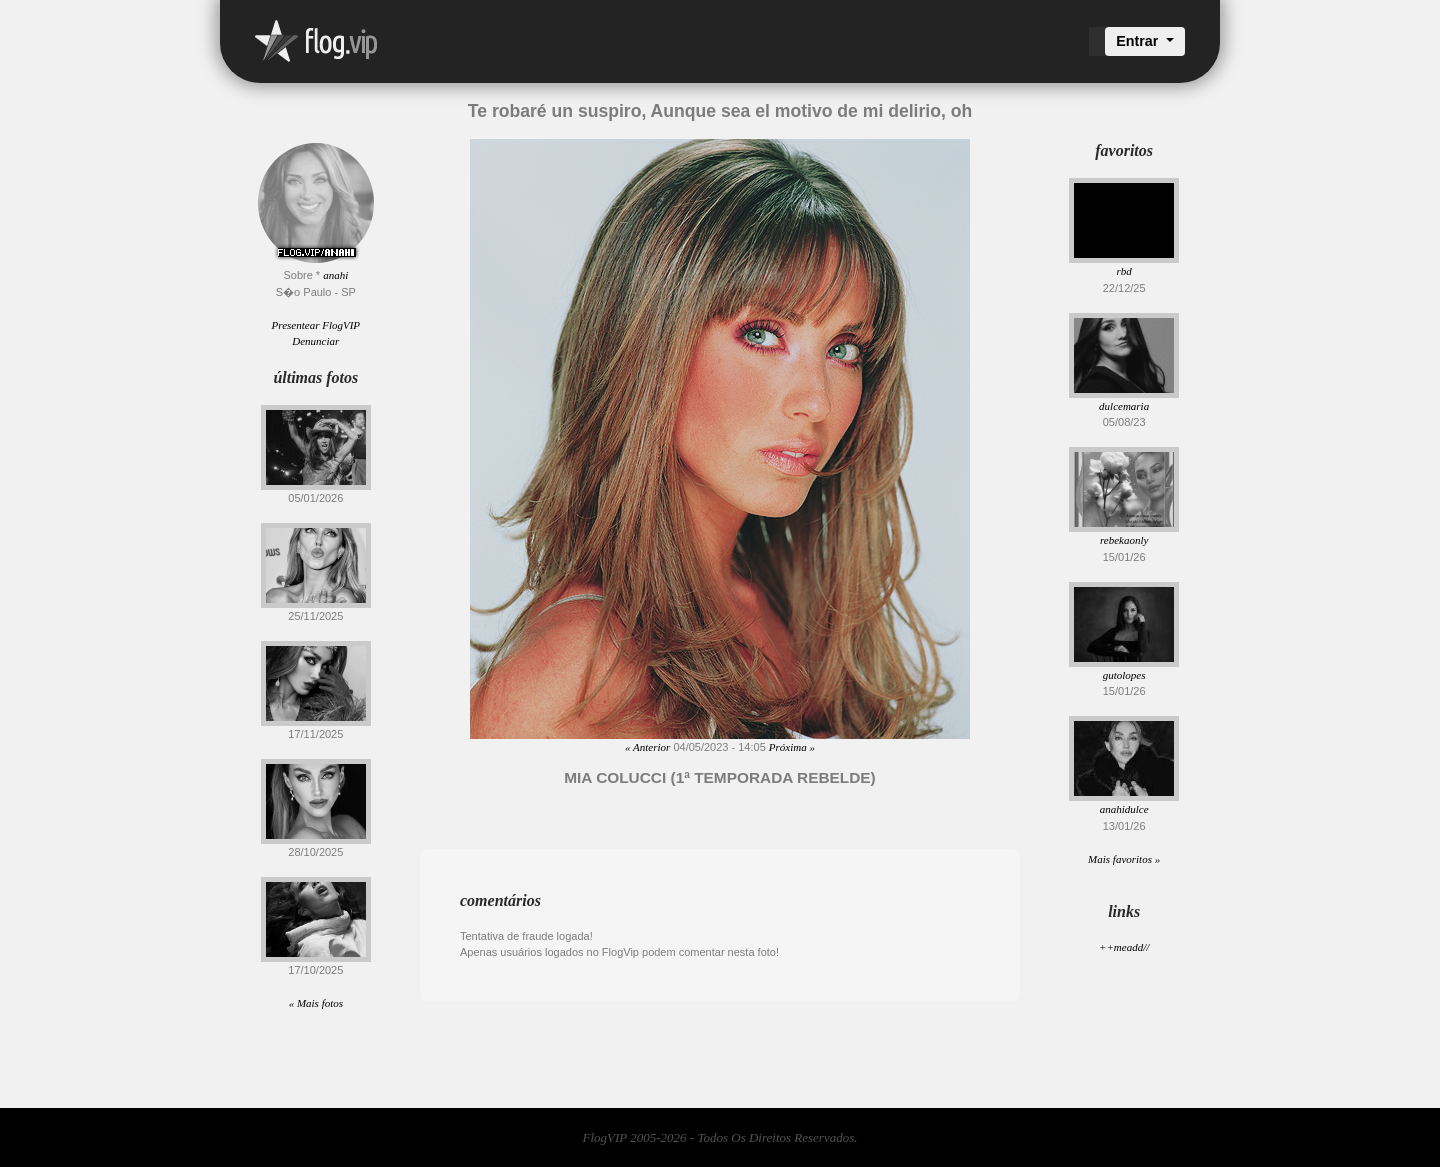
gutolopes (1124, 675)
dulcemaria (1124, 406)
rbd (1124, 271)
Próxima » (792, 747)
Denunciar (315, 341)
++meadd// (1124, 947)
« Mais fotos (316, 1003)
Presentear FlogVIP (316, 325)
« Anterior (647, 747)
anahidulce (1124, 809)
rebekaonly (1124, 540)
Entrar (1139, 41)
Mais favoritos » (1124, 859)
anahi (335, 275)
